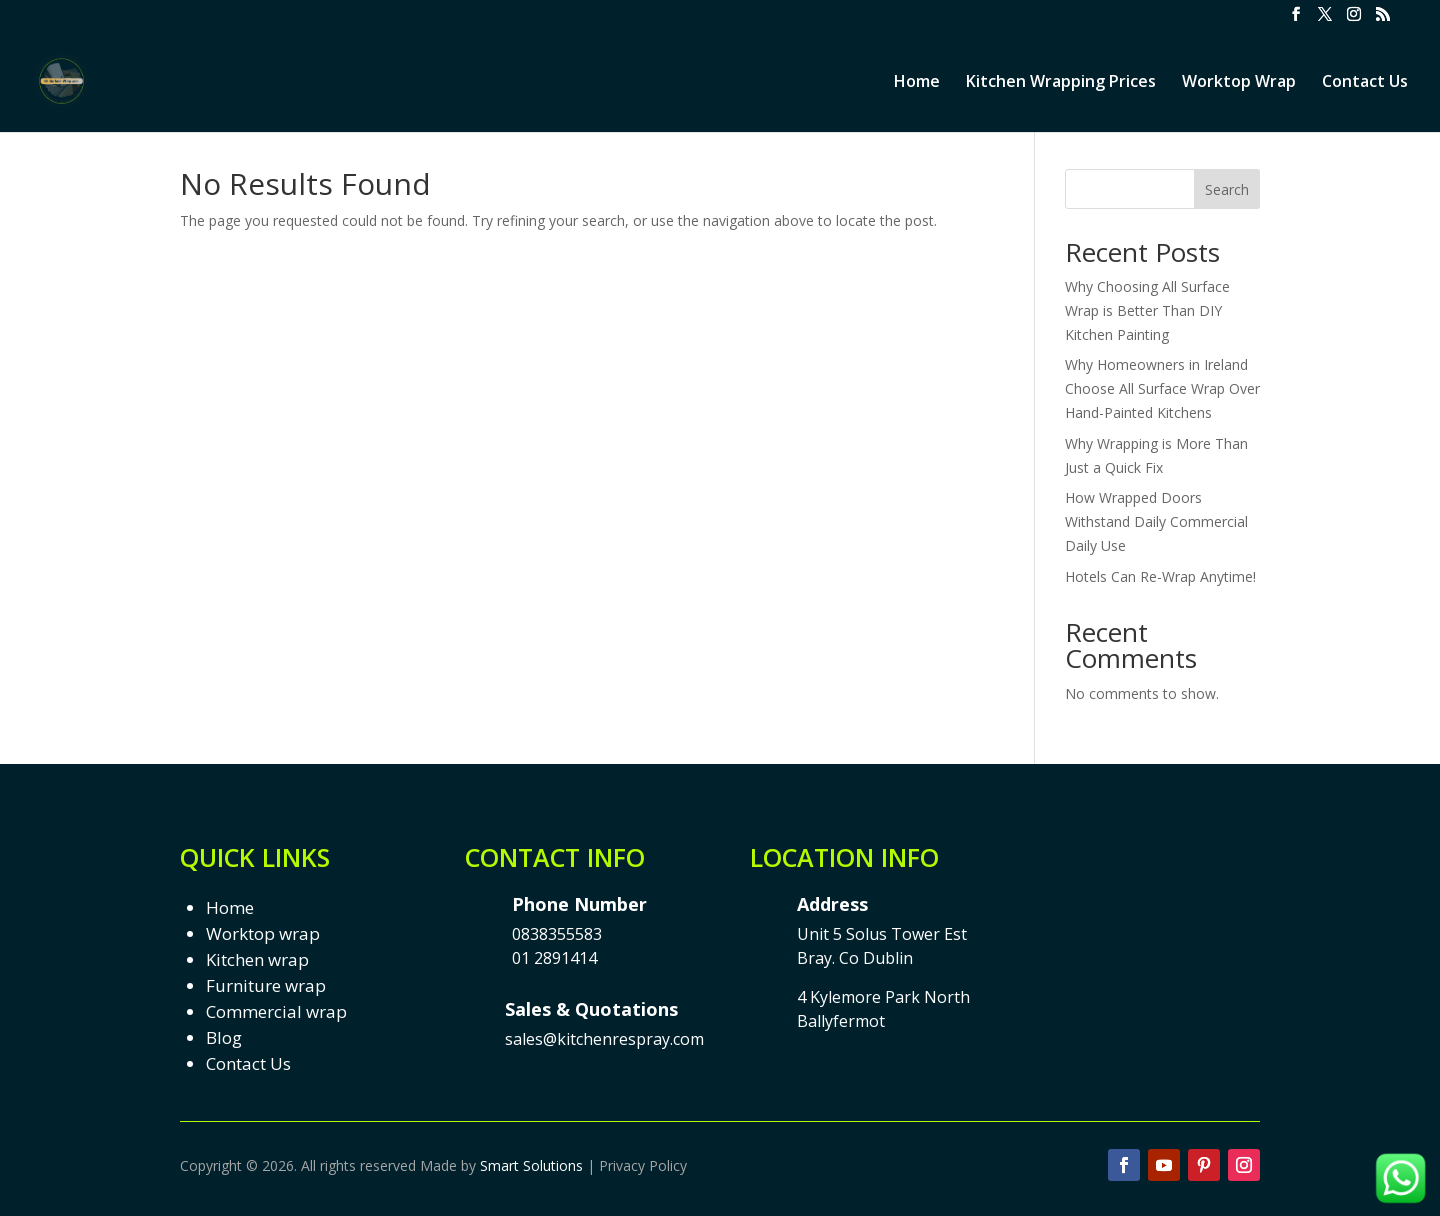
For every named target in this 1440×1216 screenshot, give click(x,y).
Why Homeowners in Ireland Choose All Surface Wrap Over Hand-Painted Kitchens (1162, 388)
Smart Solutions (531, 1165)
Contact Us (1365, 83)
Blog (224, 1037)
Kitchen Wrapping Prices (1061, 83)
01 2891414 (554, 958)
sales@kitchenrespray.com (604, 1039)
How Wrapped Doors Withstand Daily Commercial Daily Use (1156, 521)
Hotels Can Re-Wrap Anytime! (1160, 576)
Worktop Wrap (1239, 83)
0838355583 (557, 934)
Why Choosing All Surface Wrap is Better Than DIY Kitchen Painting (1147, 310)
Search (1227, 189)
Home (917, 83)
